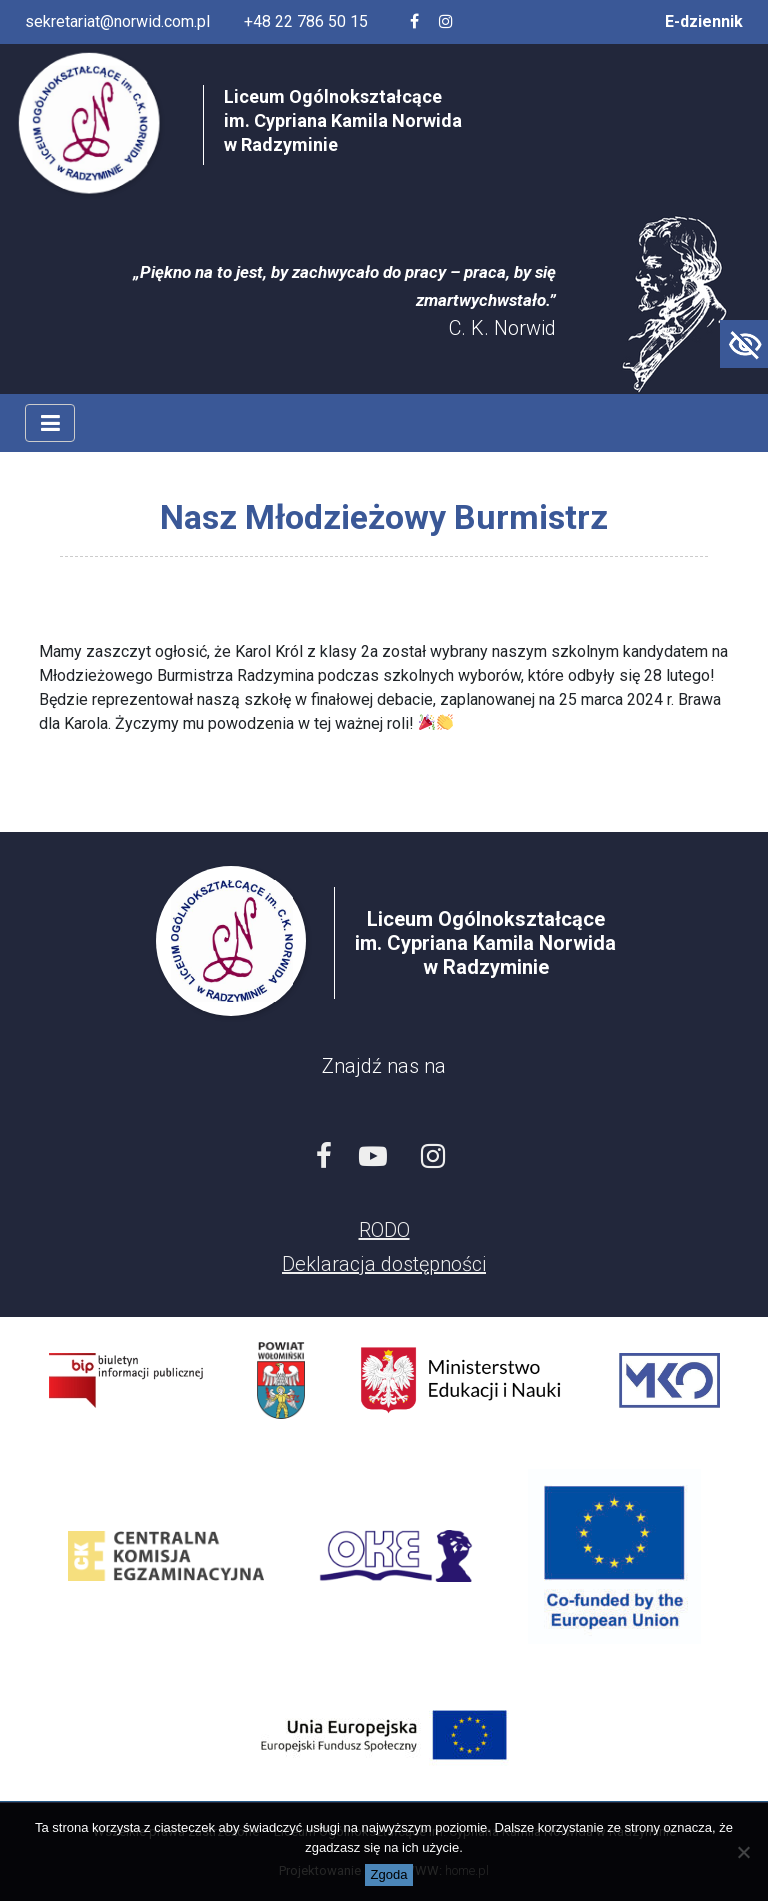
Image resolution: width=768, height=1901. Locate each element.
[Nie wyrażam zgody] (743, 1852)
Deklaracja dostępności (384, 1264)
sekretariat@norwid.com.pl (117, 21)
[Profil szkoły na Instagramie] (446, 22)
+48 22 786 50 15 (306, 21)
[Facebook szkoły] (414, 22)
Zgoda (389, 1874)
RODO (384, 1230)
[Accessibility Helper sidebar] (744, 344)
